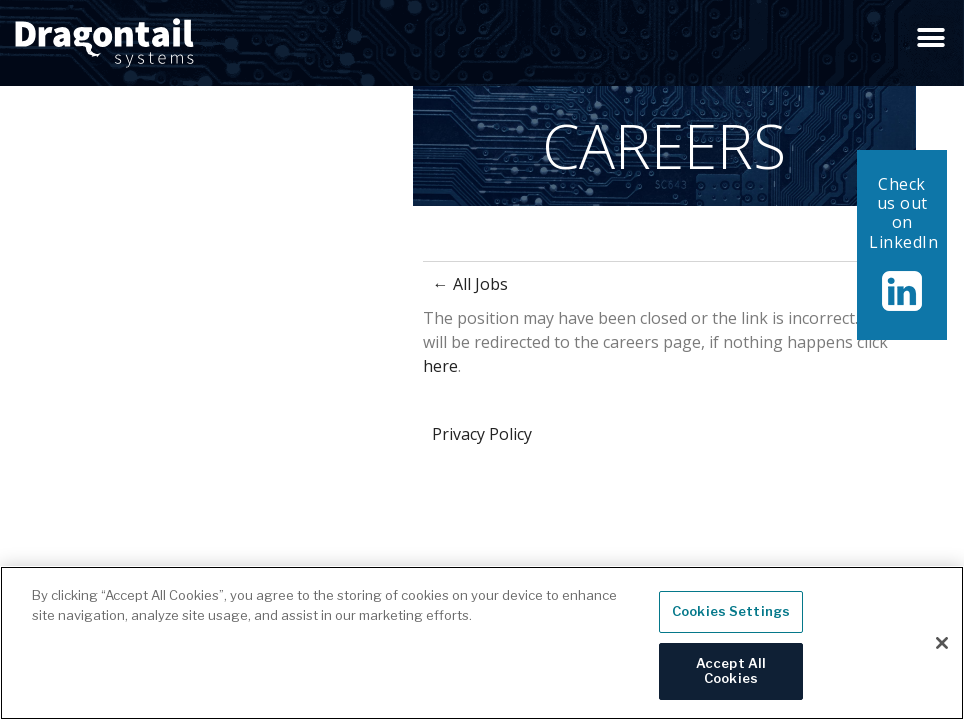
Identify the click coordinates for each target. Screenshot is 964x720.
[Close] (942, 651)
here (440, 366)
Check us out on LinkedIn (903, 213)
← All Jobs (470, 284)
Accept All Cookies (731, 679)
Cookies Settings (731, 619)
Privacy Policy (482, 434)
